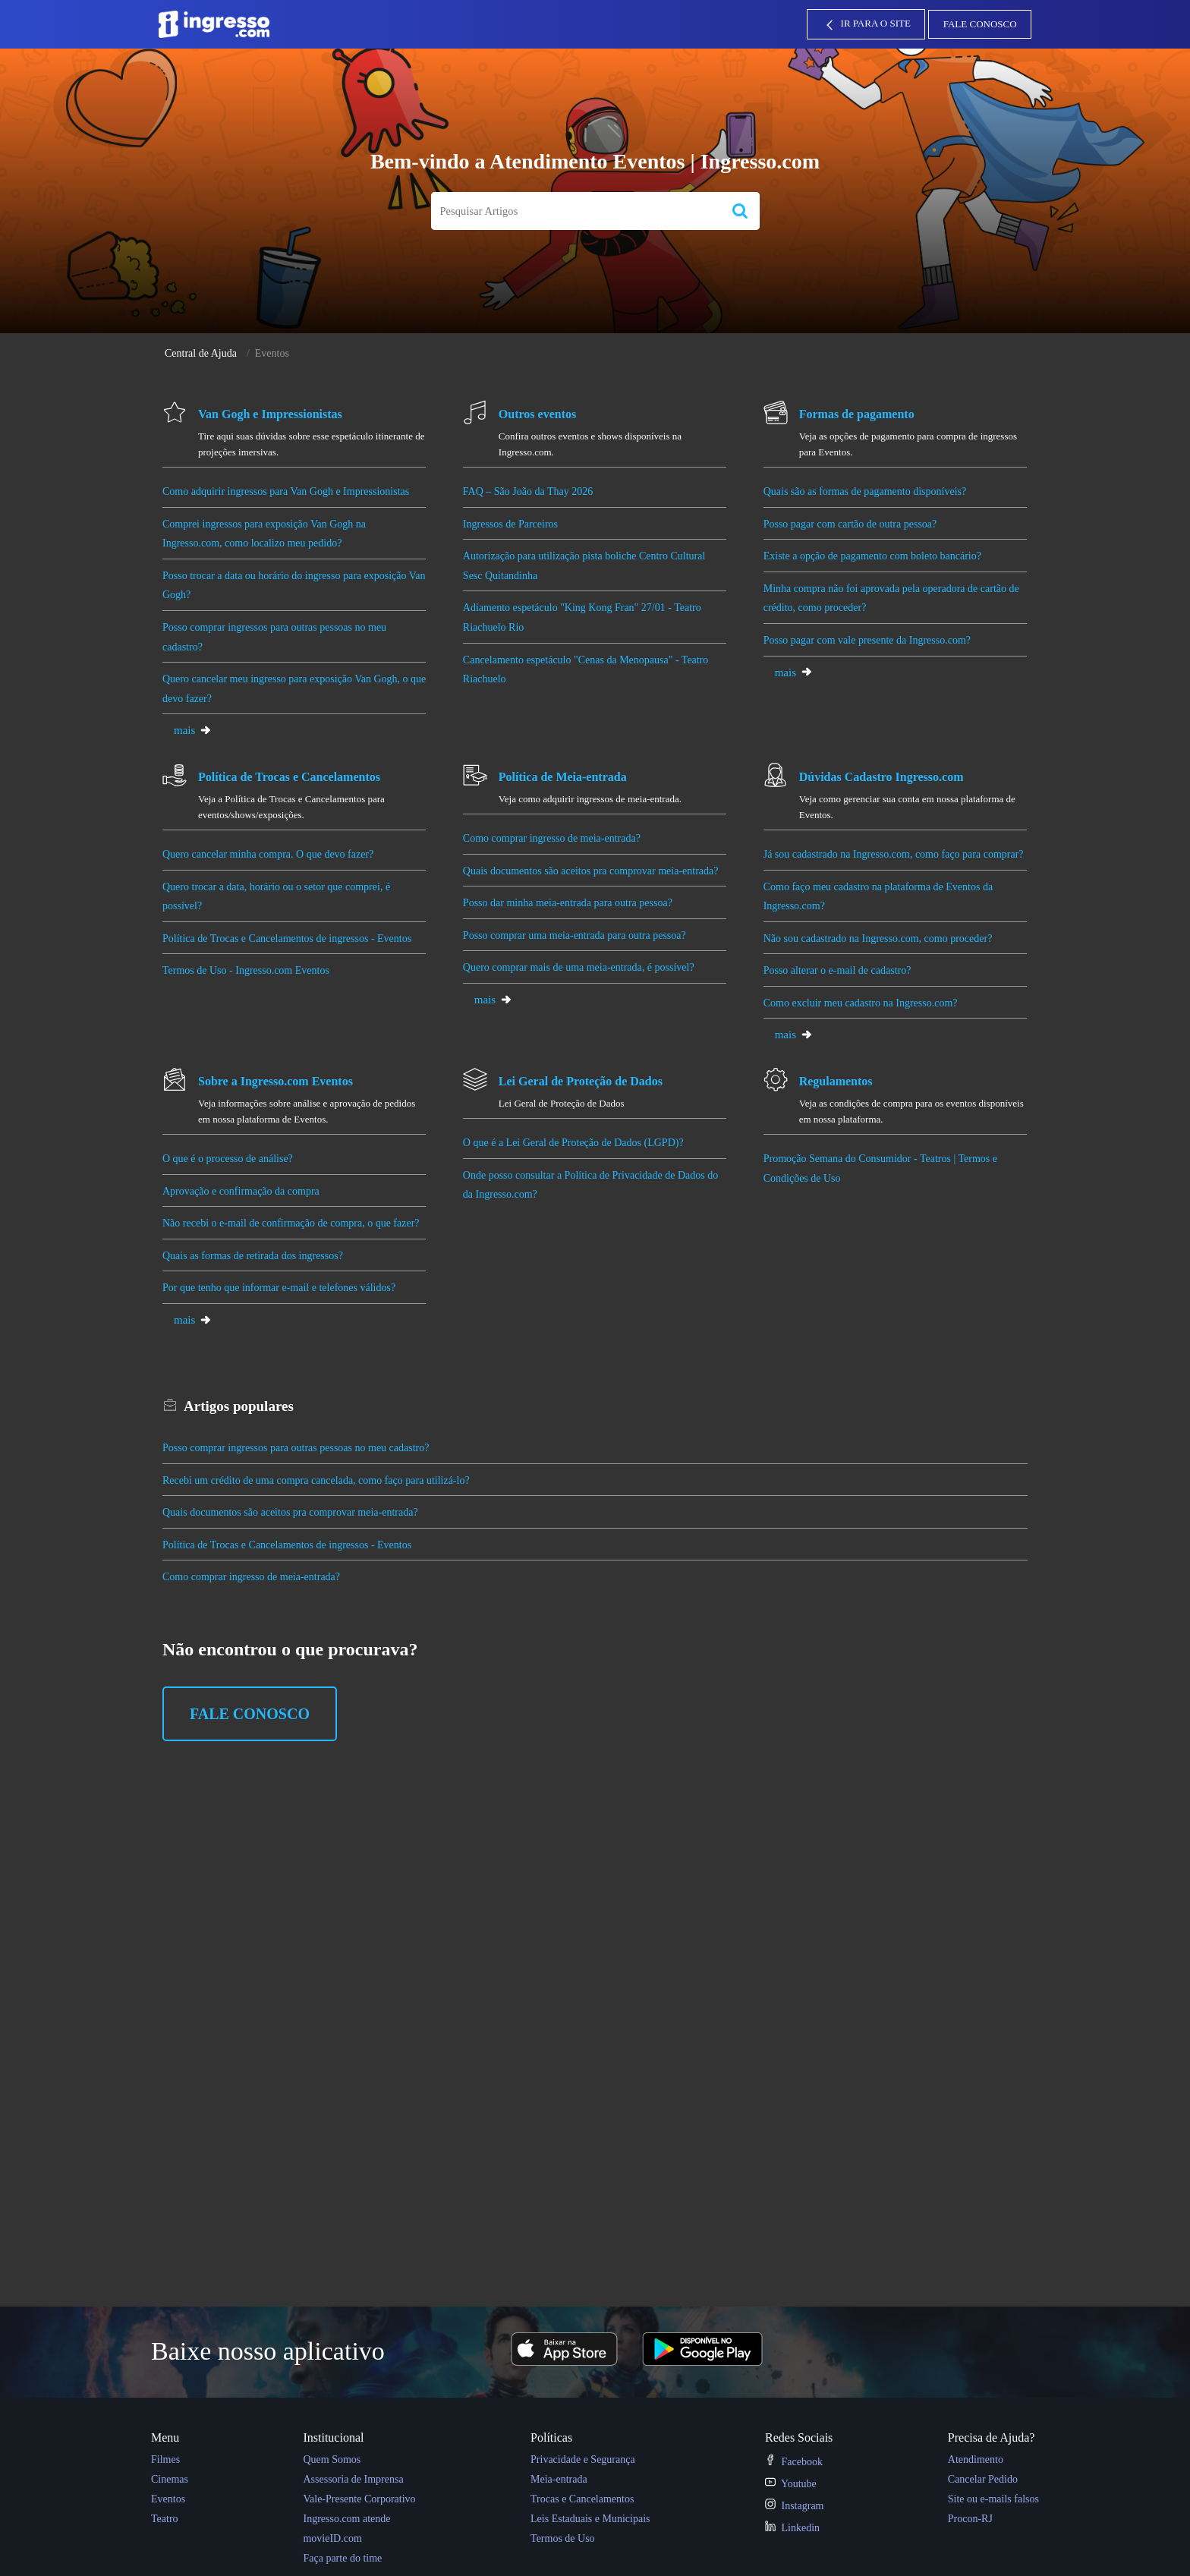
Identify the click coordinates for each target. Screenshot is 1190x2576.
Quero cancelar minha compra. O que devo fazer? (267, 854)
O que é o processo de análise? (230, 1158)
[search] (575, 211)
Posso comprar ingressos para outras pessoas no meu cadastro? (295, 1447)
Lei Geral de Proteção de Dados (581, 1081)
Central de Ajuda (201, 353)
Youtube (791, 2483)
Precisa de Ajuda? (991, 2437)
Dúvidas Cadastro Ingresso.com (881, 776)
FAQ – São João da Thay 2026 (528, 491)
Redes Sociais (799, 2437)
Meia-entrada (558, 2479)
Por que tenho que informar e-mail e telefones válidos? (279, 1287)
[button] (740, 211)
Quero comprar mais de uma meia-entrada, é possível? (580, 967)
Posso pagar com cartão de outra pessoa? (851, 524)
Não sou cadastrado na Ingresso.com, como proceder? (878, 938)
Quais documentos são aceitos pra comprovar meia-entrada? (591, 871)
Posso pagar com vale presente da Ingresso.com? (868, 640)
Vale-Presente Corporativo (359, 2499)
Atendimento (975, 2459)
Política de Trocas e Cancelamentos (289, 776)
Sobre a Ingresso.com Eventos (275, 1081)
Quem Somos (331, 2459)
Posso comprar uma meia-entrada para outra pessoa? (575, 935)
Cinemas (169, 2479)
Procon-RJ (970, 2518)
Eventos (168, 2499)
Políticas (551, 2437)
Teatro (164, 2518)
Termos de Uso (562, 2538)
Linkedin (792, 2527)
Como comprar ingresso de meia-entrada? (552, 838)
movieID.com (332, 2538)
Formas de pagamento (857, 414)
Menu (165, 2437)
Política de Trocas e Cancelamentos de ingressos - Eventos (286, 938)
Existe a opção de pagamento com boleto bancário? (872, 556)
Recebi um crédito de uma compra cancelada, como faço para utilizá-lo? (316, 1480)
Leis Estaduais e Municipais (590, 2518)
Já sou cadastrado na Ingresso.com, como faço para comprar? (893, 854)
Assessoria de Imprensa (353, 2479)
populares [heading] (239, 1406)
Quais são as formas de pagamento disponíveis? (866, 491)
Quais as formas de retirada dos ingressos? (252, 1255)
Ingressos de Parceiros (510, 524)
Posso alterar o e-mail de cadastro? (837, 970)
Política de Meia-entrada (563, 776)
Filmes (165, 2459)
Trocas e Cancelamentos (582, 2499)
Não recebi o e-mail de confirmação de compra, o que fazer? (291, 1223)
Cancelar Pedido (983, 2479)
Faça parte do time (342, 2558)
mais (193, 730)
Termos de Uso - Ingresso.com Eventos (245, 970)
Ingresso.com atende (346, 2518)
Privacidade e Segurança (582, 2459)
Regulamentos (836, 1081)
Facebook (794, 2461)
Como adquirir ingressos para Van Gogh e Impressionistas (285, 491)
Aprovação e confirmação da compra (241, 1191)
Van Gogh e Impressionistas (270, 414)
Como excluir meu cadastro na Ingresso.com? (860, 1003)
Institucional (333, 2437)
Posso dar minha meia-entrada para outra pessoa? (567, 903)
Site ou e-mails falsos (993, 2499)
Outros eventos (537, 414)
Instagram (794, 2505)
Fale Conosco (980, 24)
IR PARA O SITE (866, 25)
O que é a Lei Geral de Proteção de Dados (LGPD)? (574, 1142)
